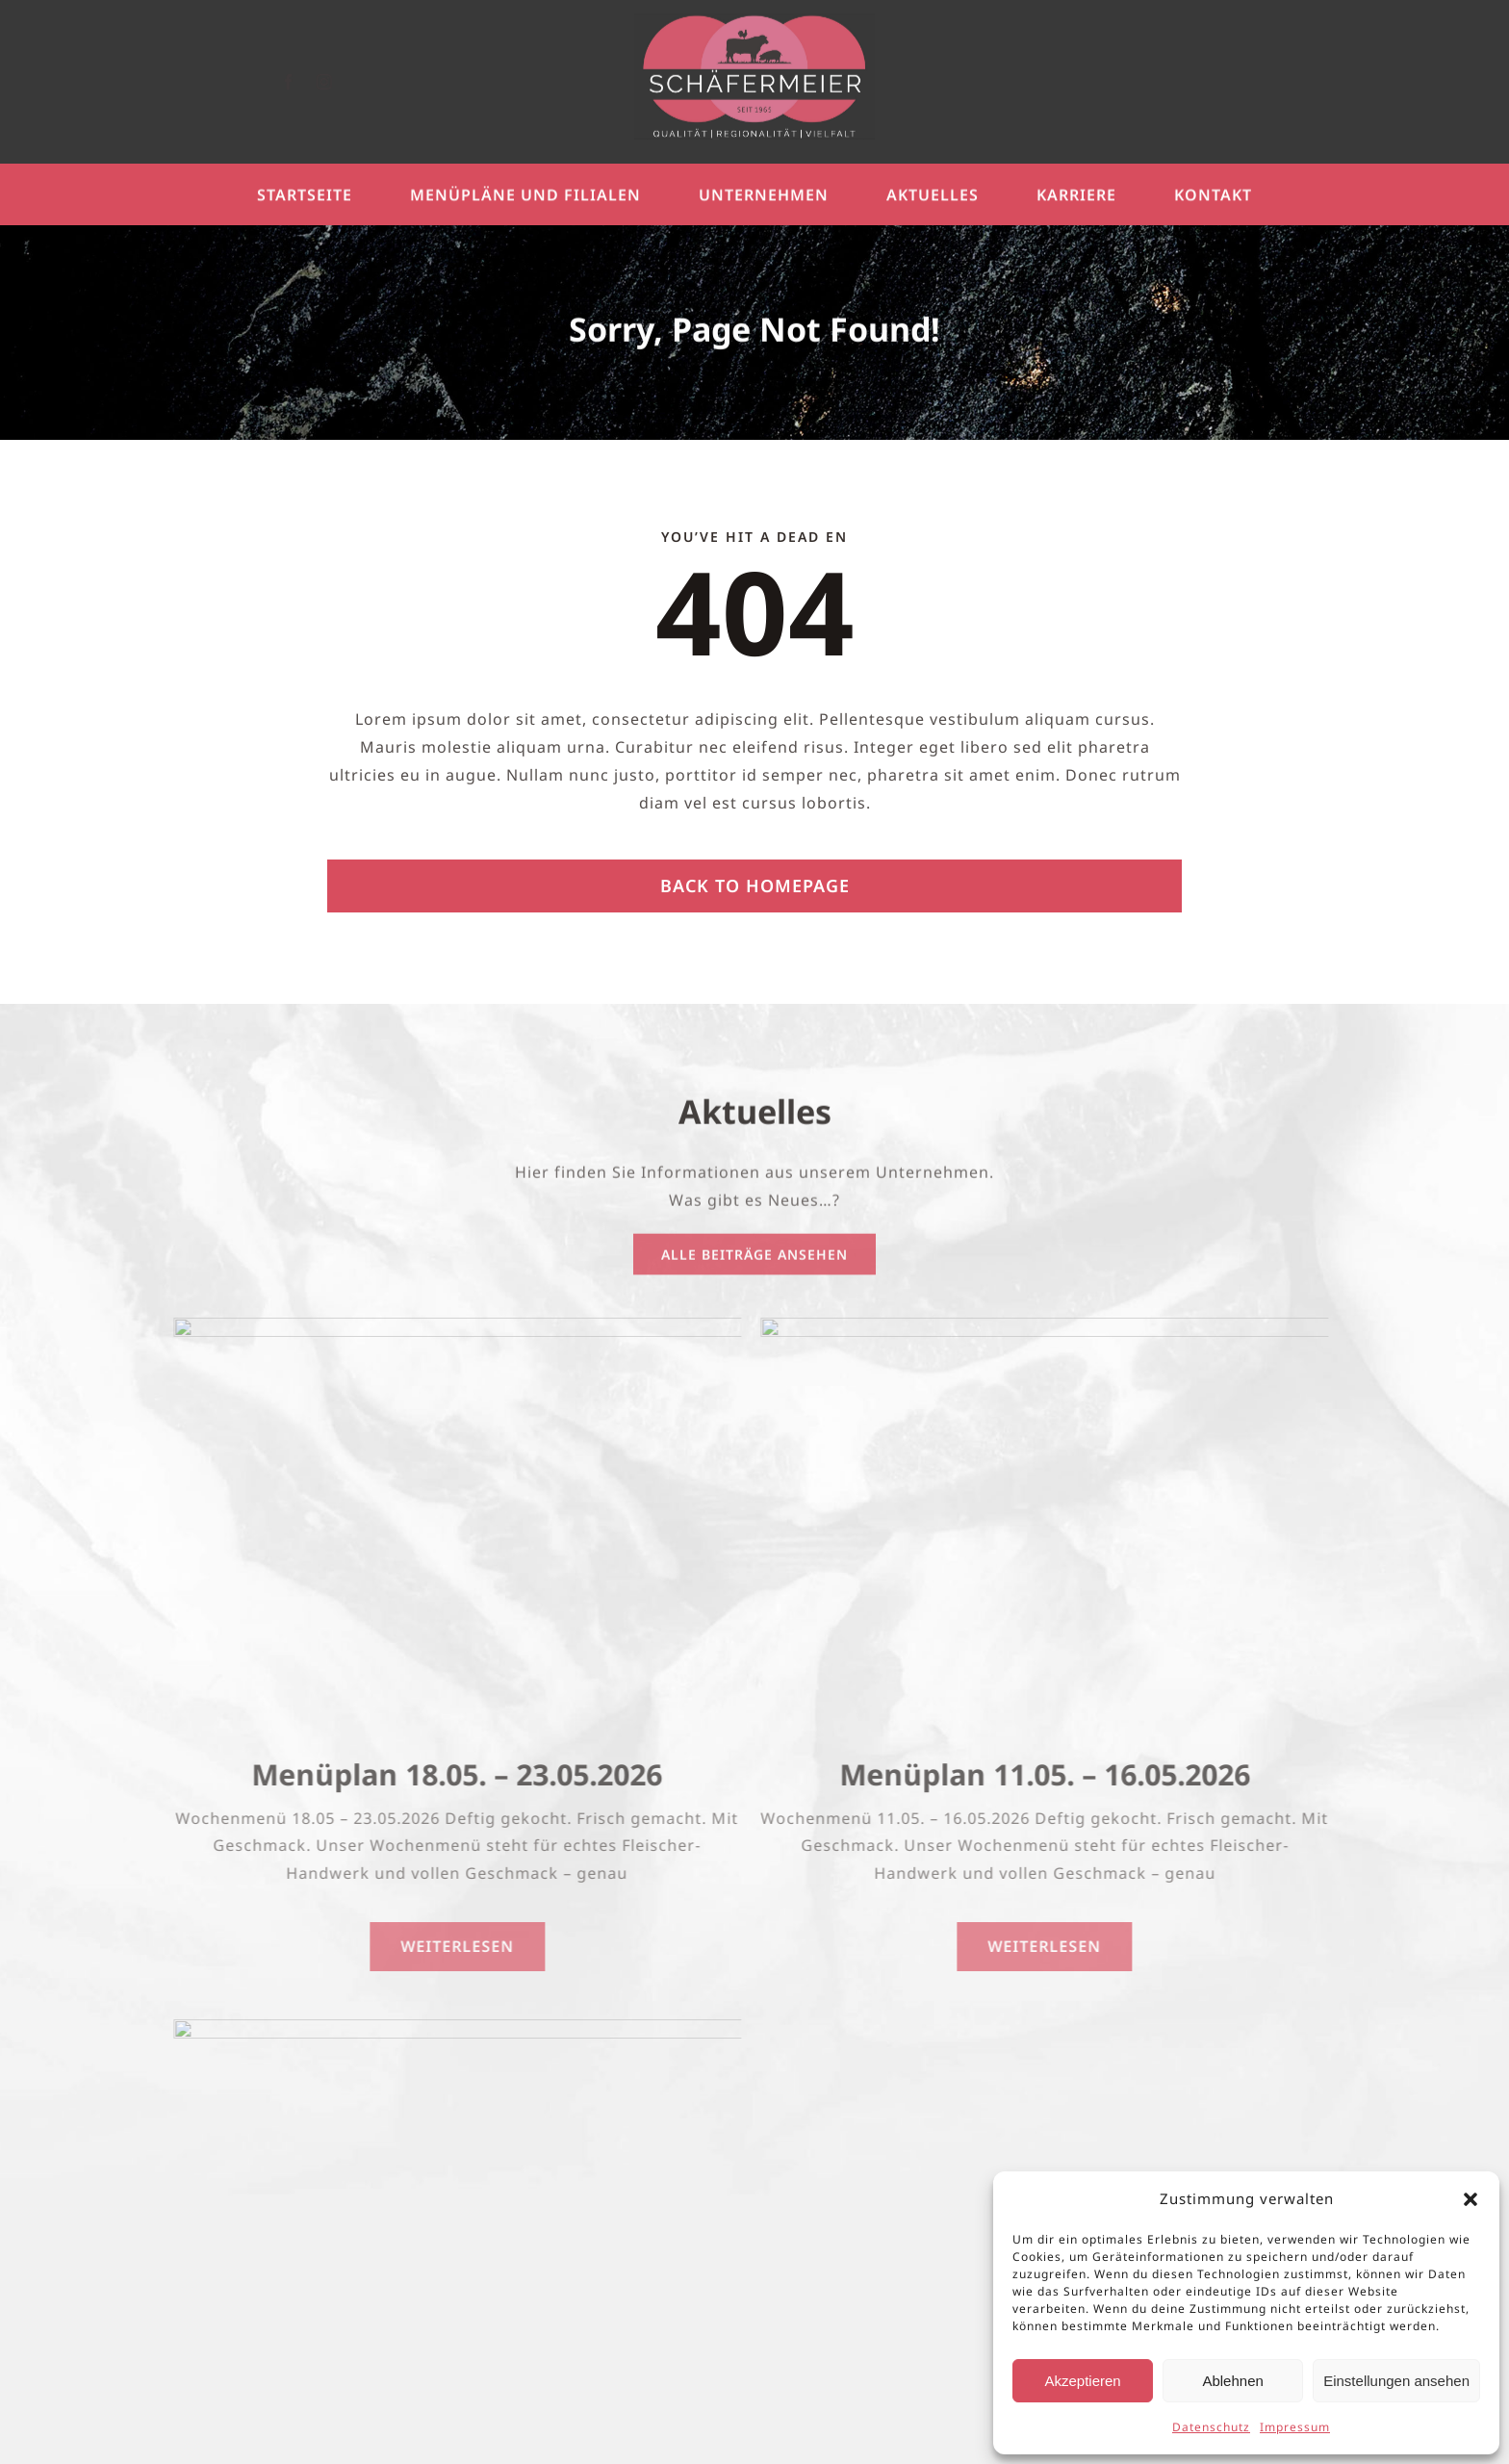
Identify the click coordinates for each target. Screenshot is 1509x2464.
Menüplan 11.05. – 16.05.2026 (1034, 1774)
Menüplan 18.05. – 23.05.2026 (447, 1774)
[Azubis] (446, 2027)
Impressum (1295, 2427)
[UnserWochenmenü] (446, 1325)
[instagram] (340, 82)
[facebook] (304, 82)
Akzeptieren (1082, 2381)
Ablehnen (1232, 2381)
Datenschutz (1211, 2427)
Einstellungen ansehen (1396, 2381)
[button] (1470, 2199)
